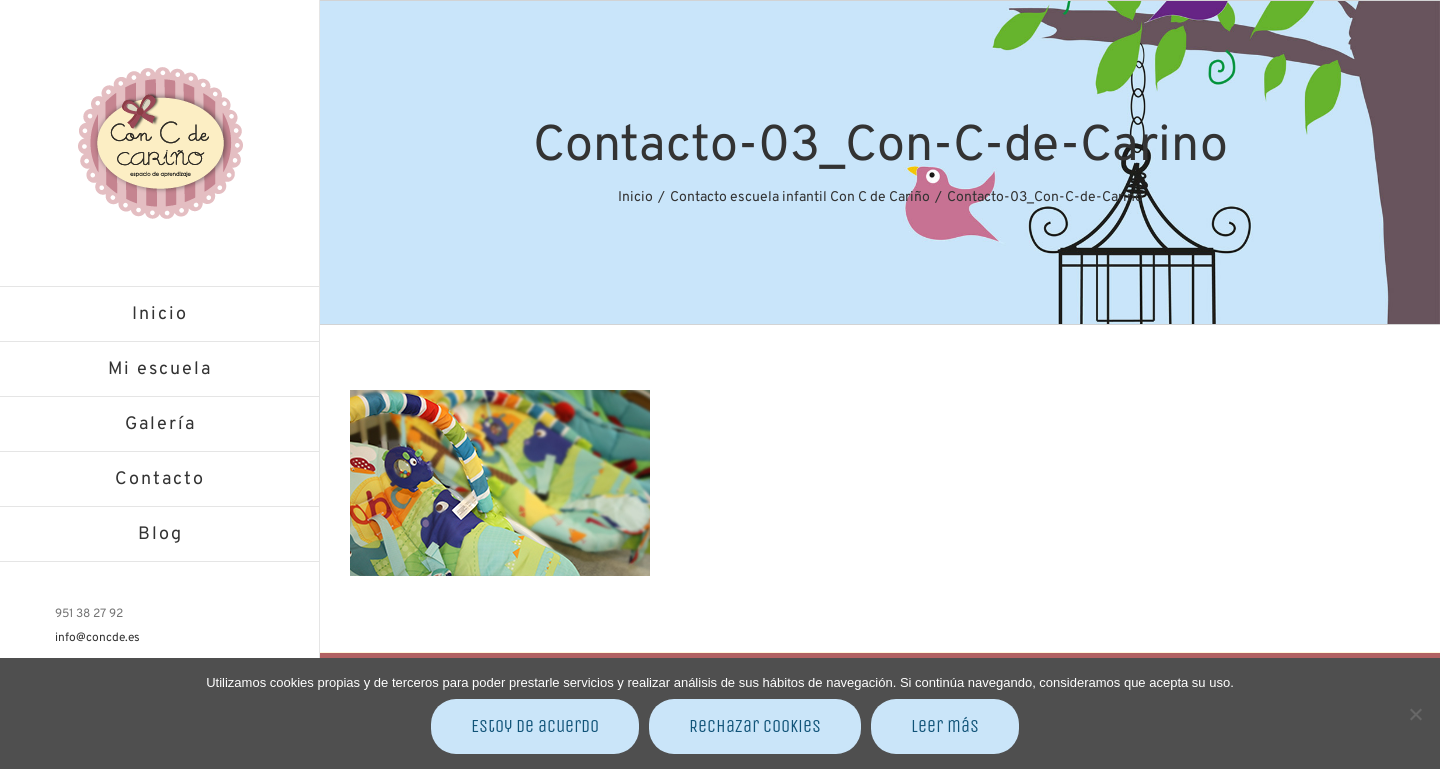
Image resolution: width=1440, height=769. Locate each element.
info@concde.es (97, 638)
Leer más (945, 726)
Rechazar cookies (755, 726)
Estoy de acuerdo (535, 726)
